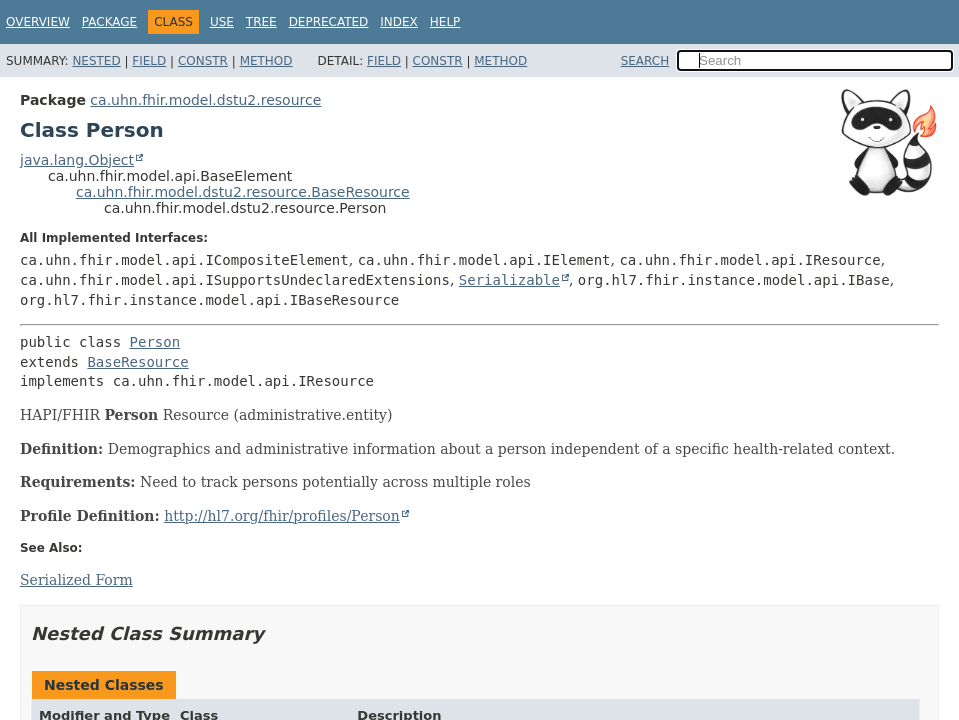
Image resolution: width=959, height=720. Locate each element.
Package (109, 22)
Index (399, 22)
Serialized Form (76, 580)
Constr (203, 61)
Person (155, 342)
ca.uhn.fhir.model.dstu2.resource (205, 100)
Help (445, 22)
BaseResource (137, 362)
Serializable (509, 280)
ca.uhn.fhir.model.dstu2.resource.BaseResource (243, 192)
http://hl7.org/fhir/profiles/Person (282, 516)
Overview (38, 22)
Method (266, 61)
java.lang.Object (77, 160)
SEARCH (645, 61)
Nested (96, 61)
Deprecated (329, 22)
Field (149, 61)
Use (222, 22)
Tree (261, 22)
